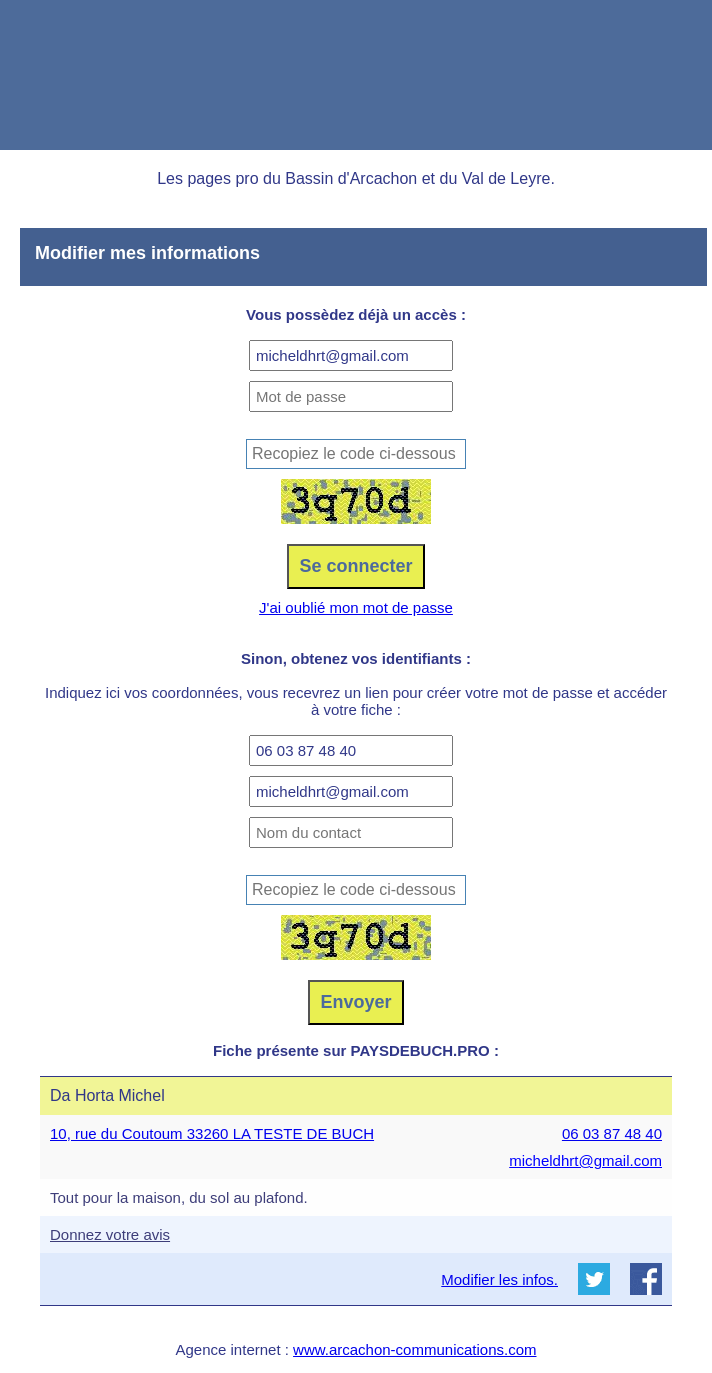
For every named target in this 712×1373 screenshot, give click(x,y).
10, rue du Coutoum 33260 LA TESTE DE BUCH (212, 1133)
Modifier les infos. (499, 1279)
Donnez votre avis (110, 1234)
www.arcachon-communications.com (414, 1349)
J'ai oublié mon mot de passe (356, 607)
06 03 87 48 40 (612, 1133)
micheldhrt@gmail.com (585, 1160)
